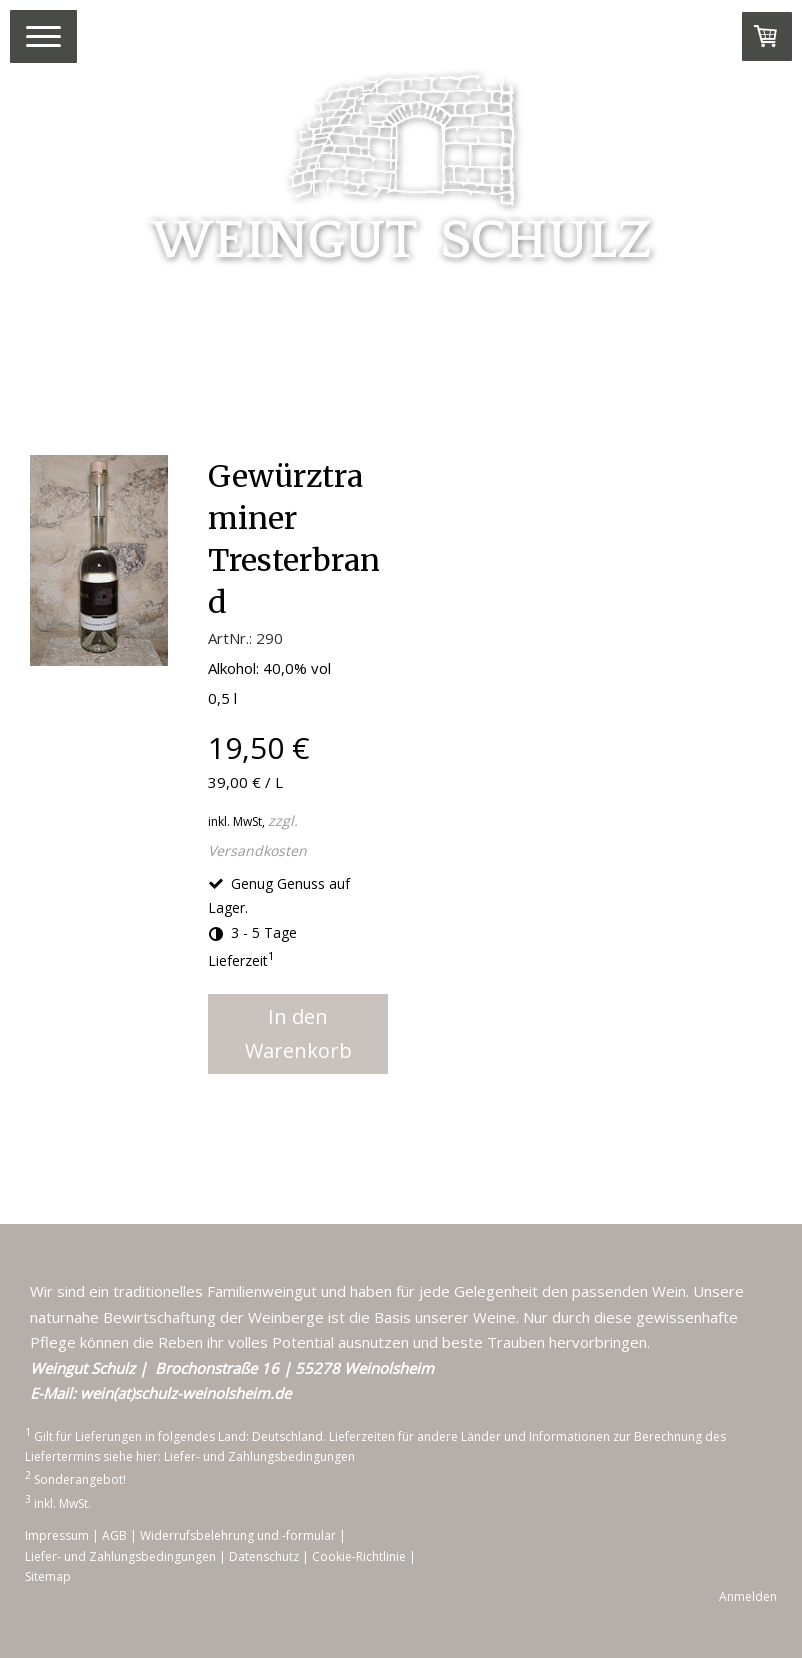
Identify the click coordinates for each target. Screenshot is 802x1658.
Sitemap (48, 1576)
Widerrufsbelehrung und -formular (238, 1535)
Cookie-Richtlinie (359, 1556)
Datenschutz (264, 1556)
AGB (114, 1535)
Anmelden (748, 1596)
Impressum (57, 1535)
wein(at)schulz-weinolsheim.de (185, 1393)
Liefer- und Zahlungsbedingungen (259, 1456)
